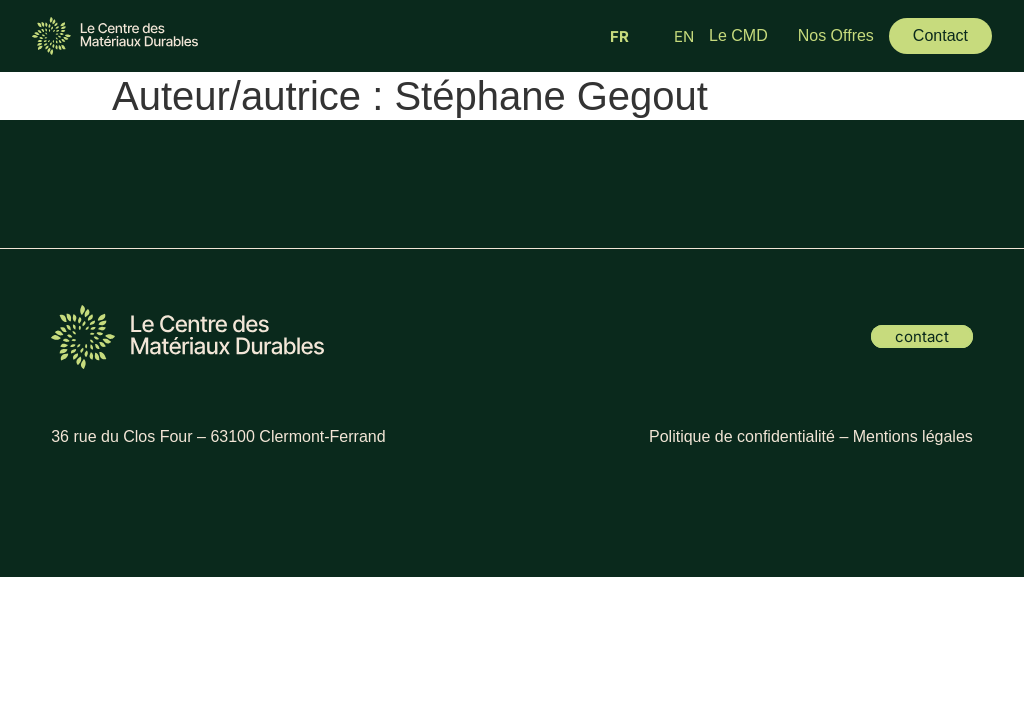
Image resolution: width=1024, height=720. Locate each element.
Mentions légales (913, 436)
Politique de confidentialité (742, 436)
